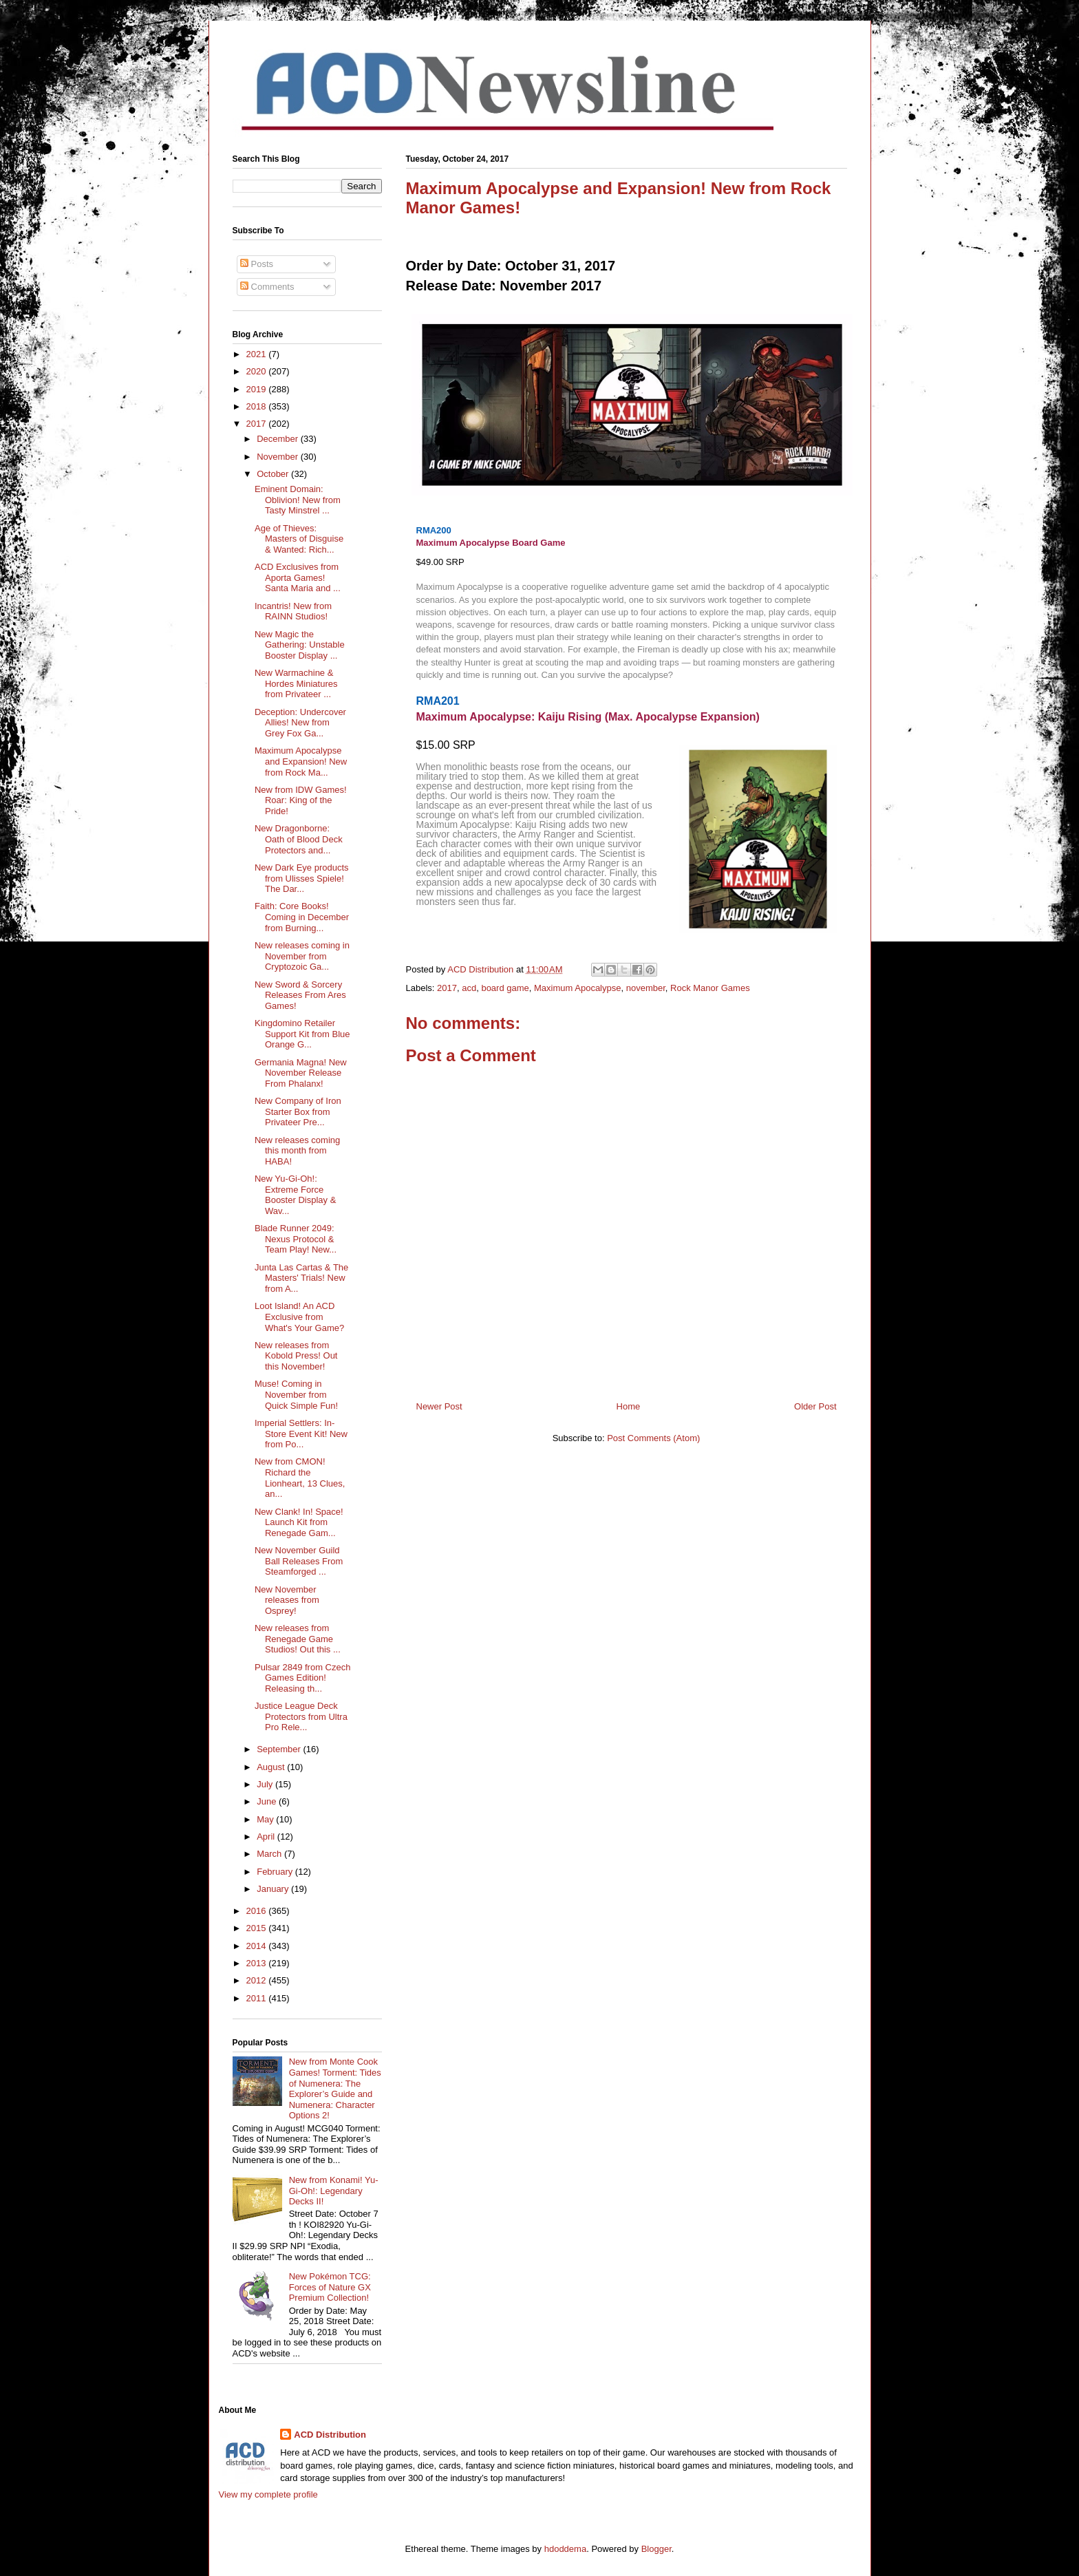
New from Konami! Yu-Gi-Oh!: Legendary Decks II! (333, 2190)
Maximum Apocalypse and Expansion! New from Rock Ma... (301, 761)
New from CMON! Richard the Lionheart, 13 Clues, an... (300, 1477)
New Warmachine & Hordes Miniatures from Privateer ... (296, 683)
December (279, 439)
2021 (257, 354)
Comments (267, 286)
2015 (257, 1928)
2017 (447, 988)
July (266, 1784)
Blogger (656, 2549)
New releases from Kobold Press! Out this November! (296, 1356)
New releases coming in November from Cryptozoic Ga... (302, 956)
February (276, 1871)
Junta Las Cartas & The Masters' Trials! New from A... (301, 1278)
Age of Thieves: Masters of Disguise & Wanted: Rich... (299, 539)
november (645, 988)
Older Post (815, 1406)
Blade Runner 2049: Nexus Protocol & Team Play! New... (295, 1239)
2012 (257, 1980)
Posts (256, 264)
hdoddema (565, 2549)
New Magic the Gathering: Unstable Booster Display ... (300, 645)
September (280, 1749)
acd (469, 988)
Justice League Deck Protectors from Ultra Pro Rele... (301, 1716)
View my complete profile (268, 2494)
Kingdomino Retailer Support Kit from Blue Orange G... (302, 1034)
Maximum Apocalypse (577, 988)
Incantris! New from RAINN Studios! (293, 611)
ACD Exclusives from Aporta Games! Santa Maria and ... (298, 577)
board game (504, 988)
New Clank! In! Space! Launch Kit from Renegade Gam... (299, 1522)
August (272, 1767)
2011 (257, 1998)
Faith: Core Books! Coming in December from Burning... (302, 917)
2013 (257, 1963)
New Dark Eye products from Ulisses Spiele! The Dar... (302, 878)
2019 (257, 389)
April (267, 1836)
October (274, 474)
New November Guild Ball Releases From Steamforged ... (299, 1561)
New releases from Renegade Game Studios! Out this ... (298, 1638)
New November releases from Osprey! (287, 1600)
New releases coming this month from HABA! (297, 1151)
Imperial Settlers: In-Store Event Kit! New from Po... (301, 1433)
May (266, 1819)
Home (629, 1406)
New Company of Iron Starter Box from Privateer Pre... (298, 1111)
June (268, 1801)
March (270, 1854)
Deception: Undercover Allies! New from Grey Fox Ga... (300, 722)
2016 (257, 1911)
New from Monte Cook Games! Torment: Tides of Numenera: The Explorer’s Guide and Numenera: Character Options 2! (335, 2088)
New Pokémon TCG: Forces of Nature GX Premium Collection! (330, 2287)
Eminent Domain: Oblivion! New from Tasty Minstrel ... (298, 499)
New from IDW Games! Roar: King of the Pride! (301, 800)
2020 (257, 371)
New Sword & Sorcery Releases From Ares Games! (300, 995)
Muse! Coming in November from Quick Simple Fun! (296, 1394)
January (274, 1889)
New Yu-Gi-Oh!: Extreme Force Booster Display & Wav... (295, 1194)
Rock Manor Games (710, 988)
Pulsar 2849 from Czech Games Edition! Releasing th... (302, 1678)
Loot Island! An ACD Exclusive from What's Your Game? (299, 1316)
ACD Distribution (330, 2434)
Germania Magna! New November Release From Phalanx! (301, 1073)
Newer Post (439, 1406)
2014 (257, 1946)
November (279, 456)
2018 (257, 406)
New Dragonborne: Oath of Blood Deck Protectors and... (299, 839)
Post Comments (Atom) (653, 1438)
